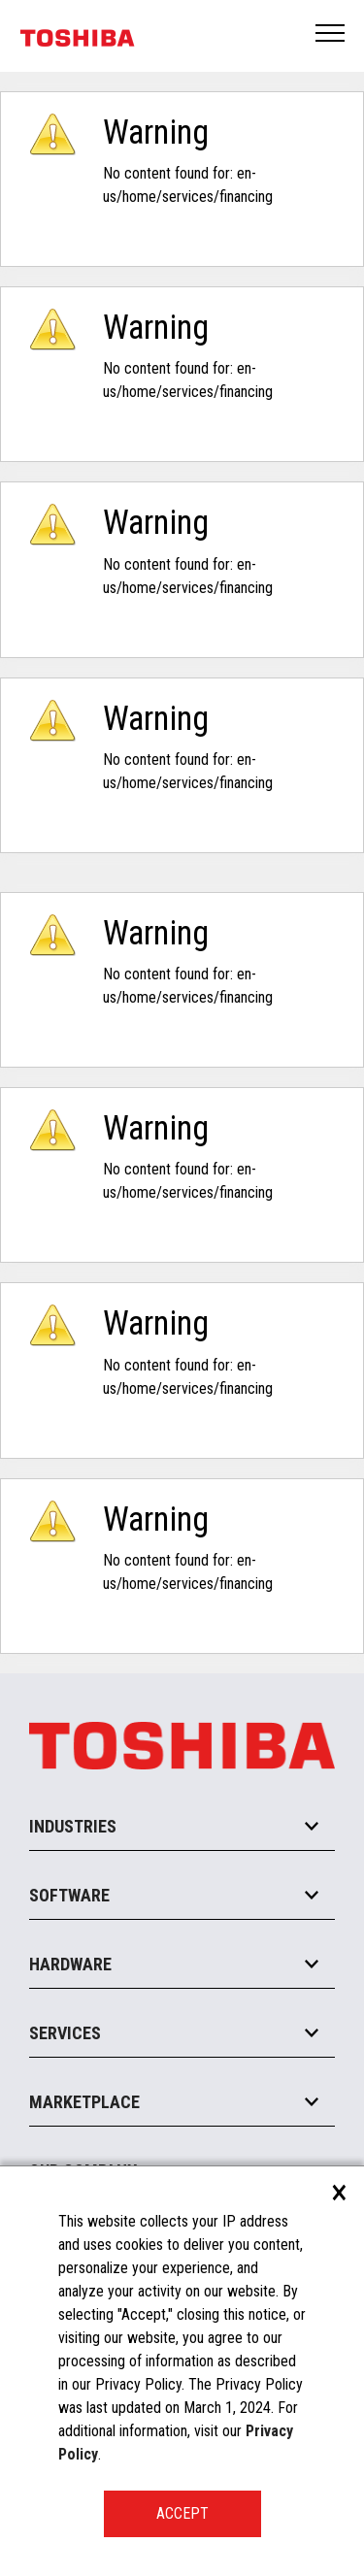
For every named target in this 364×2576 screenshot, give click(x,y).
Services (65, 2033)
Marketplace (84, 2102)
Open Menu (331, 34)
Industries (72, 1826)
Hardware (70, 1964)
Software (69, 1895)
